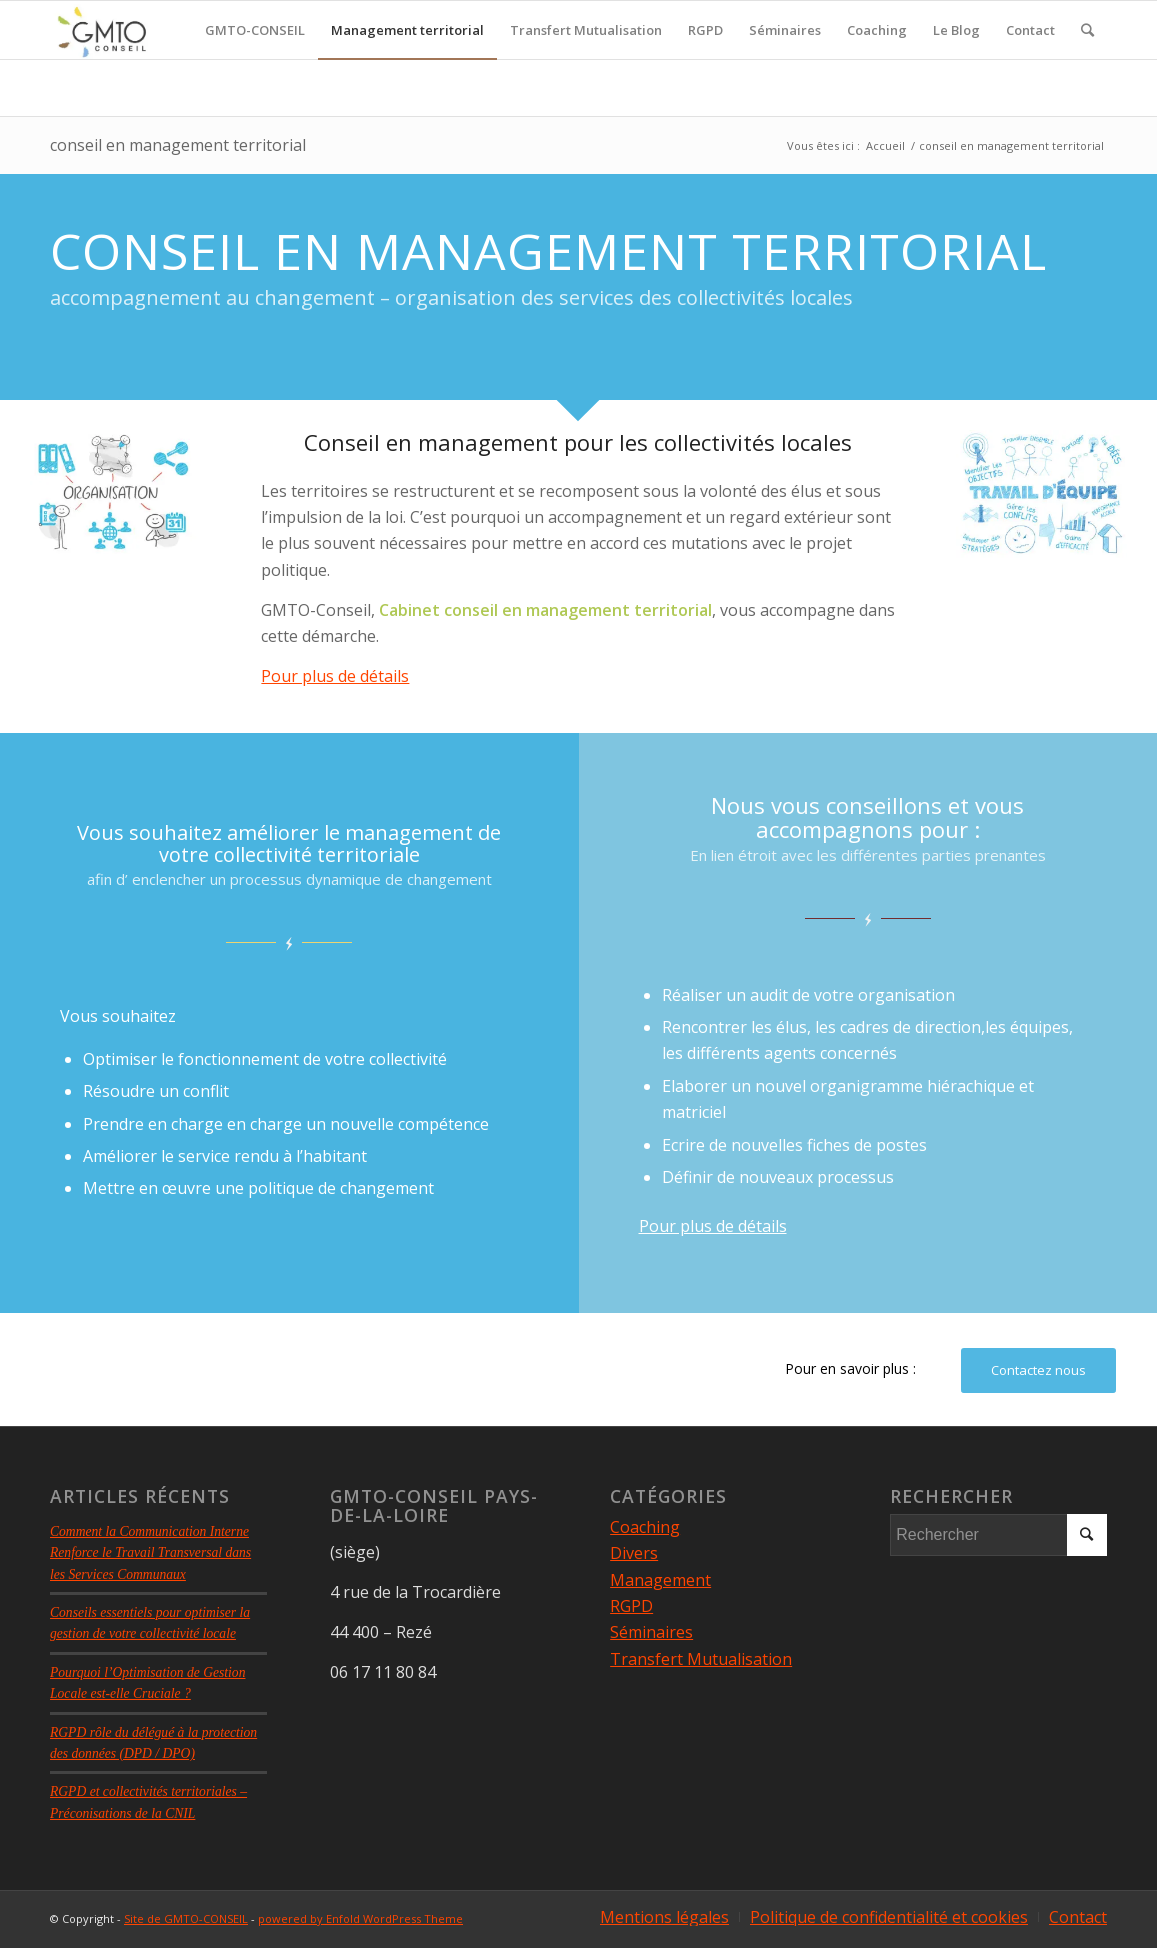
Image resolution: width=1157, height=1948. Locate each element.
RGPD (631, 1606)
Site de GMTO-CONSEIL (186, 1918)
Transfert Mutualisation (701, 1659)
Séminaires (651, 1632)
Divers (634, 1553)
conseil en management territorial (178, 145)
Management (660, 1580)
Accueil (885, 145)
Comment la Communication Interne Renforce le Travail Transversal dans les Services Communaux (150, 1553)
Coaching (645, 1527)
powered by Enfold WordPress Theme (360, 1918)
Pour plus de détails (335, 676)
